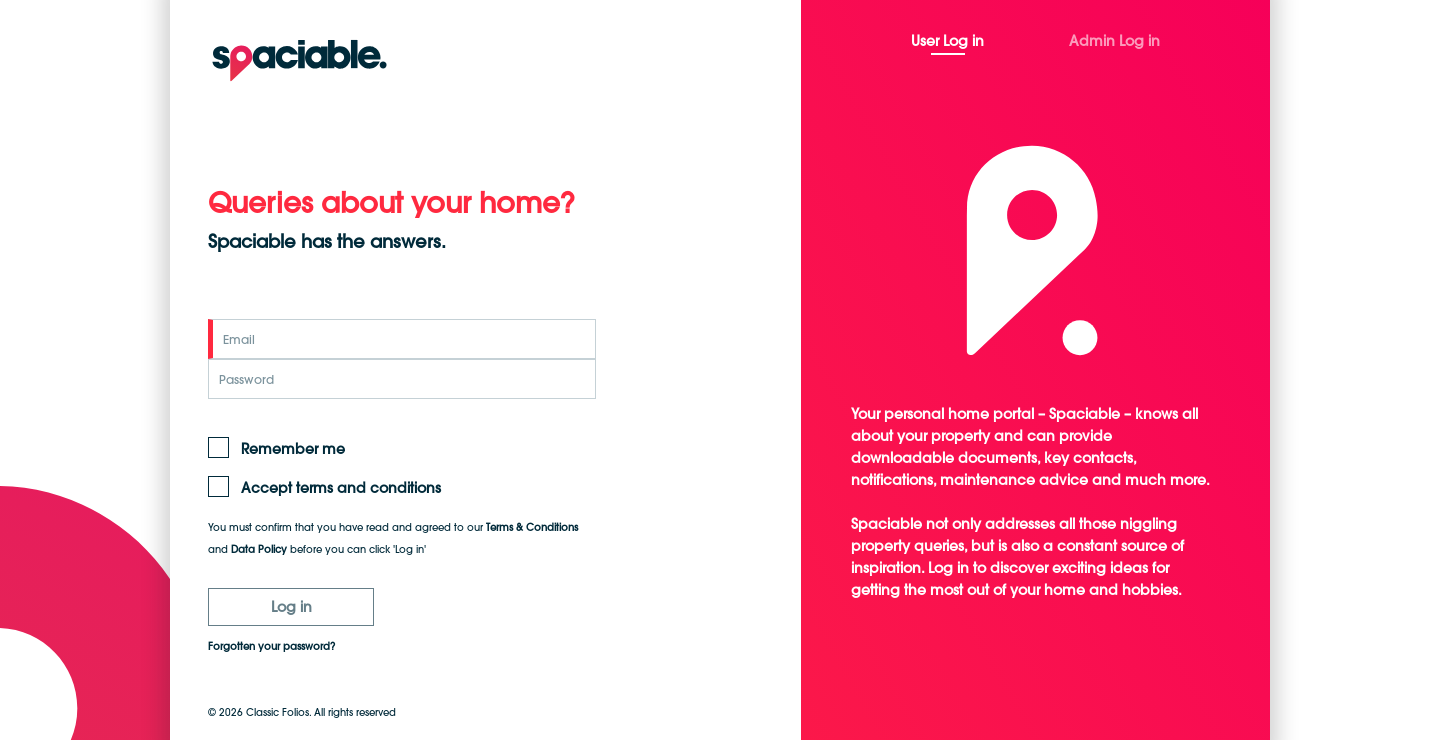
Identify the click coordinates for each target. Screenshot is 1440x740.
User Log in (947, 41)
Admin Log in (1114, 41)
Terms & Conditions (532, 527)
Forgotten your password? (271, 646)
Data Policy (259, 549)
